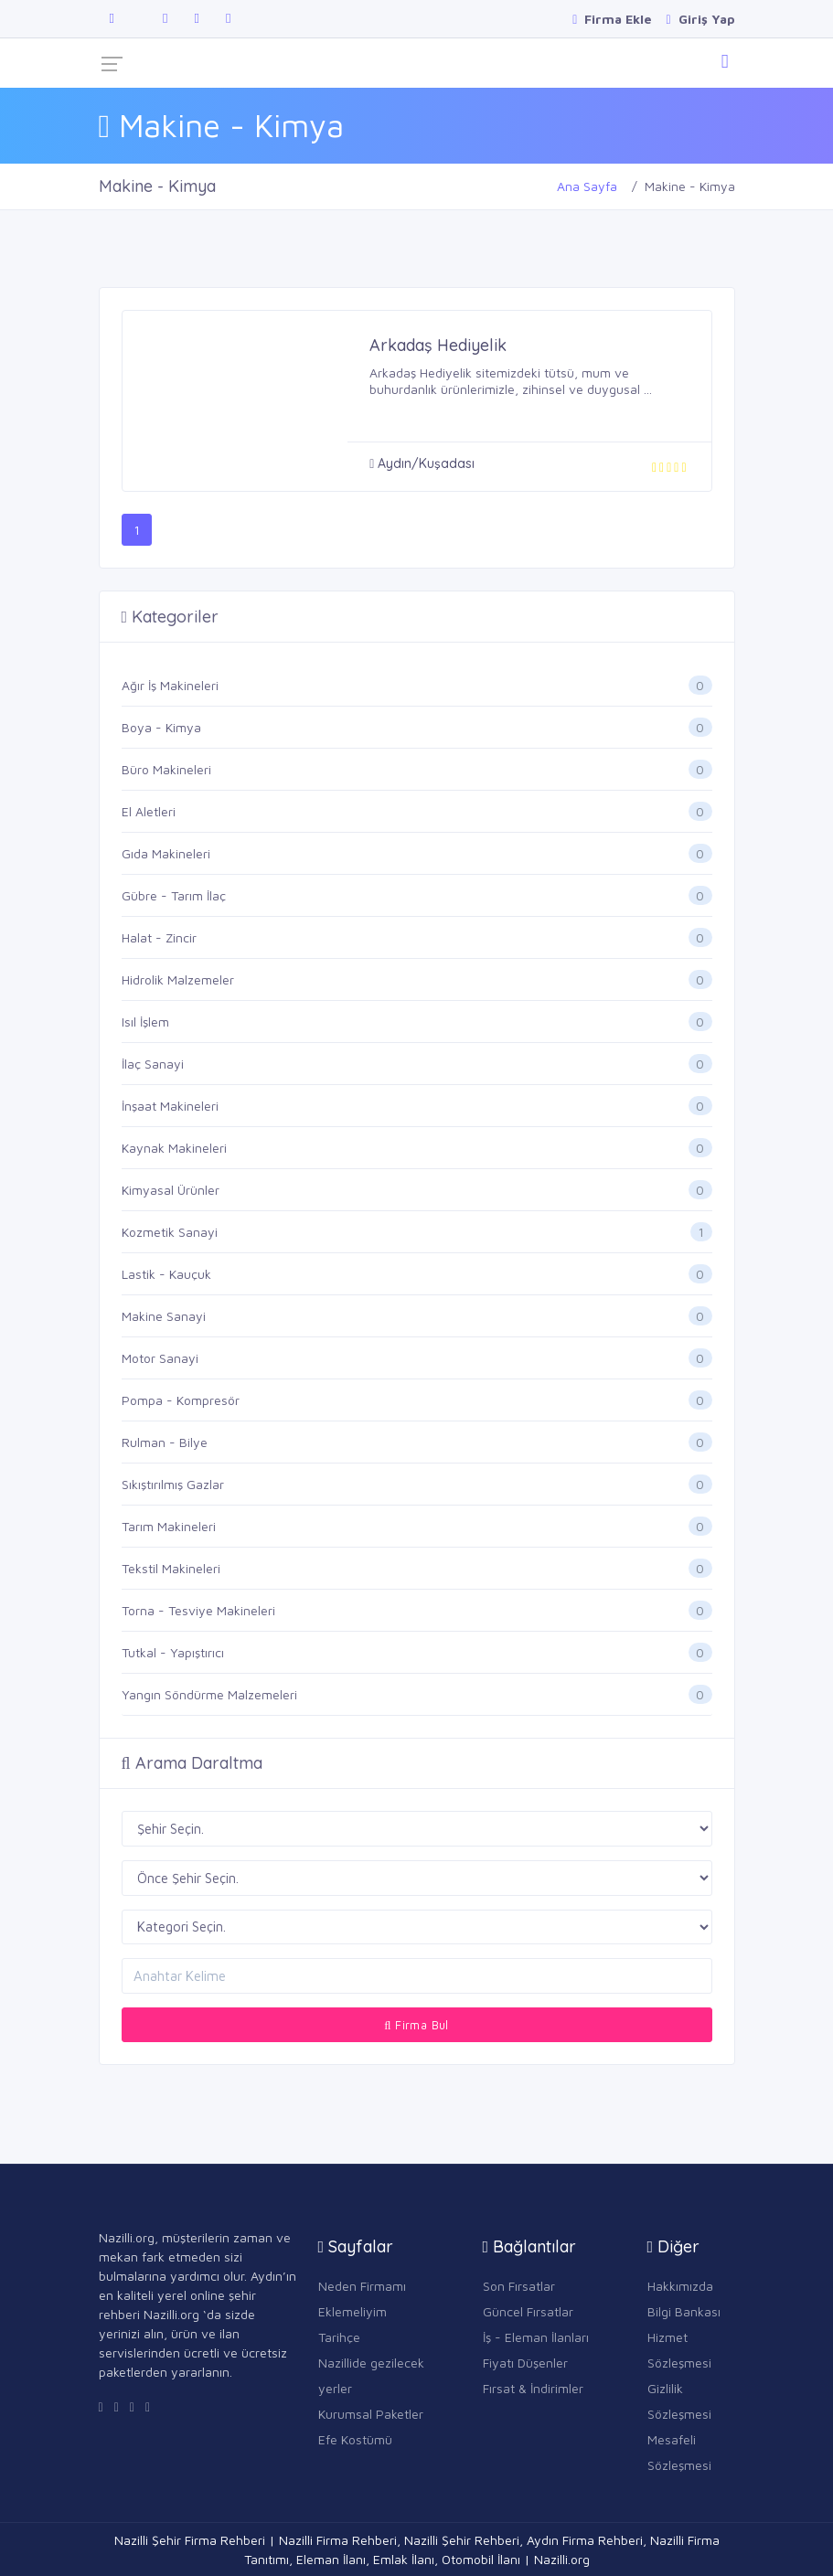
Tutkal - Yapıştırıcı (173, 1652)
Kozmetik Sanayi (170, 1232)
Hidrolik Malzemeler (178, 979)
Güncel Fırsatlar (528, 2311)
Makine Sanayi (164, 1316)
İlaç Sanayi (153, 1063)
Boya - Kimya (161, 727)
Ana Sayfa (587, 186)
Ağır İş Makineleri (170, 685)
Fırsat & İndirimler (533, 2388)
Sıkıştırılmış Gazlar (173, 1484)
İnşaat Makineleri (170, 1105)
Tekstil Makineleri (171, 1568)
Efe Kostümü (355, 2439)
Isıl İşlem (145, 1021)
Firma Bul (416, 2024)
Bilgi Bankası (684, 2311)
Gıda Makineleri (166, 853)
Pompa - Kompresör (181, 1400)
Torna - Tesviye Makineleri (198, 1610)
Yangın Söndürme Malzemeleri (209, 1694)
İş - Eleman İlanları (536, 2337)
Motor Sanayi (160, 1358)
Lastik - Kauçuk (166, 1274)
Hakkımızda (680, 2286)
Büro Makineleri (166, 769)
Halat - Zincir (159, 937)
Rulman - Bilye (165, 1442)
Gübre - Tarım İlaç (174, 895)
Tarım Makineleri (169, 1526)
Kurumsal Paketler (370, 2414)
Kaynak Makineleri (174, 1147)
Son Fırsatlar (519, 2286)
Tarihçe (339, 2337)
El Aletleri (149, 811)
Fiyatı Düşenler (525, 2362)
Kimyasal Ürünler (170, 1190)
